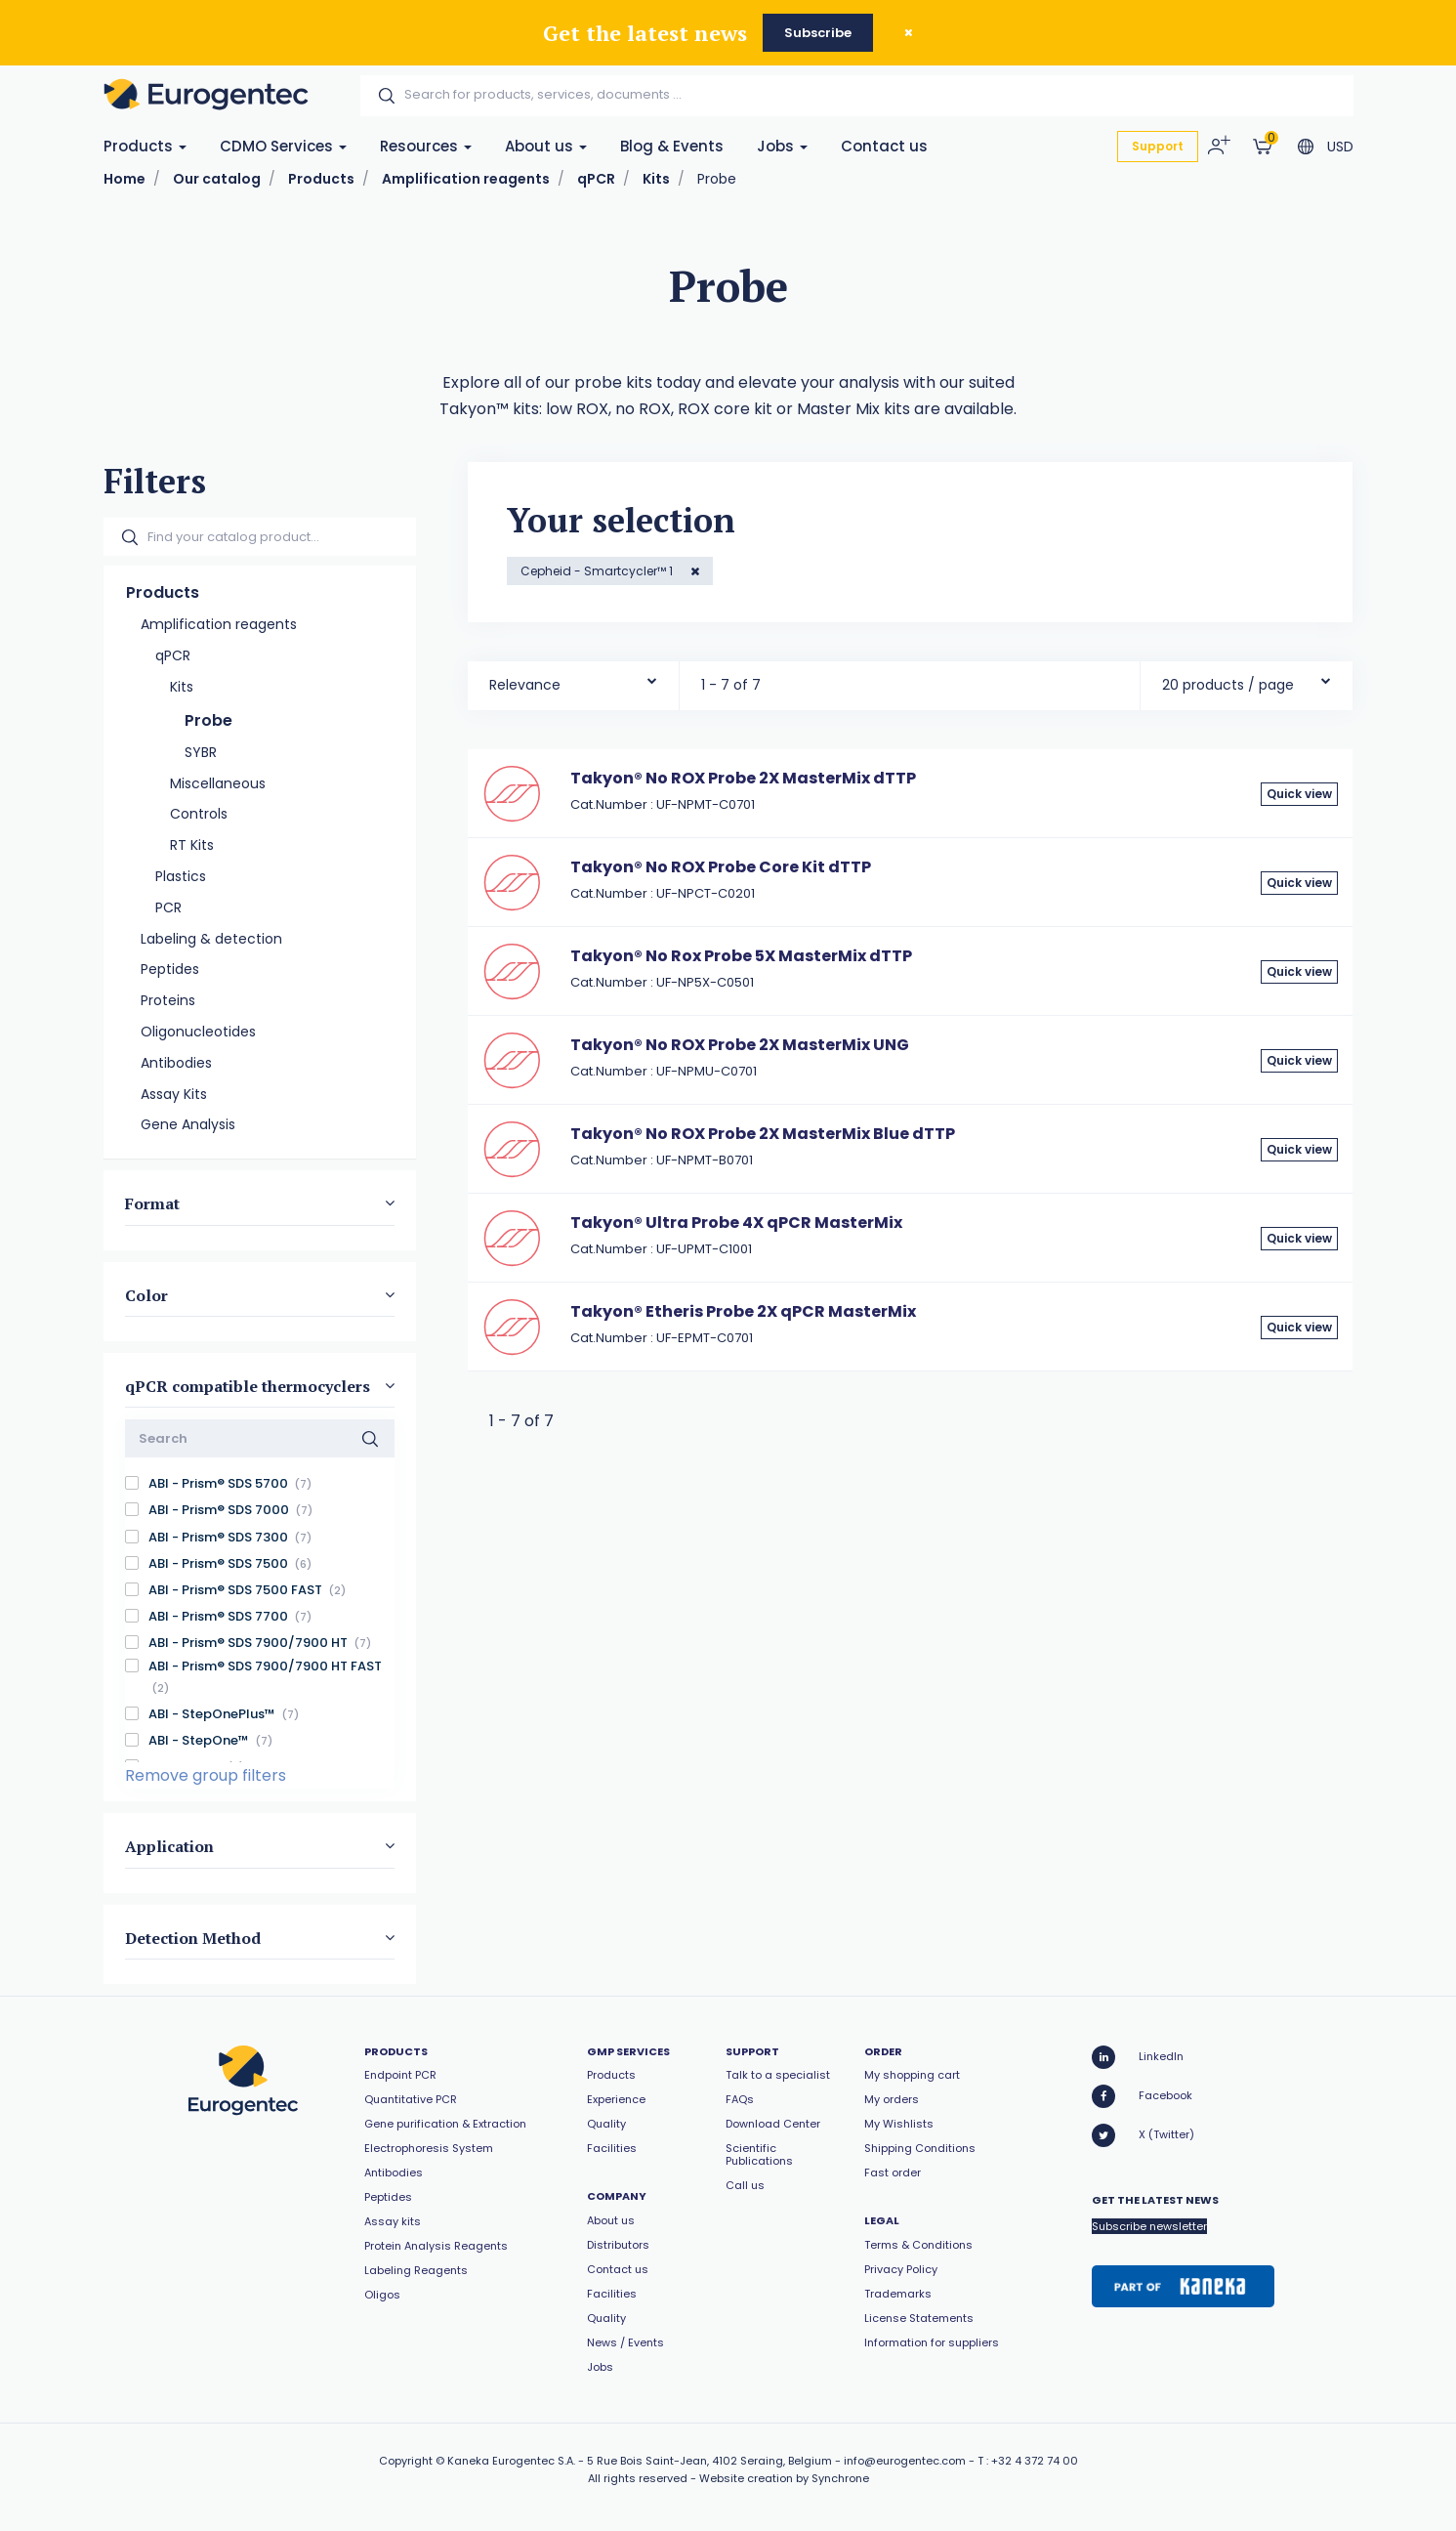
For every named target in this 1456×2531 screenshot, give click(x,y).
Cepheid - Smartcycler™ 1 (598, 571)
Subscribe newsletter (1149, 2226)
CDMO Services (283, 146)
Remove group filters (205, 1775)
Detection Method (193, 1937)
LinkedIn (1138, 2057)
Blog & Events (672, 146)
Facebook (1142, 2096)
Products (145, 146)
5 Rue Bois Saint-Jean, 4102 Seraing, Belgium (709, 2460)
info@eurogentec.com (905, 2460)
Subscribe (818, 32)
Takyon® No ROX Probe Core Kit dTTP (720, 867)
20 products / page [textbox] (1228, 685)
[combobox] (574, 680)
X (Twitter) (1143, 2135)
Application (169, 1846)
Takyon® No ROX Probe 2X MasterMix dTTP (743, 778)
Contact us (884, 146)
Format (152, 1203)
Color (146, 1294)
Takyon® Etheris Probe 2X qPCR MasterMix (743, 1311)
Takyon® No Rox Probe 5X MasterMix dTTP (741, 956)
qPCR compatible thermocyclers (247, 1386)
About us (546, 146)
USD (1340, 146)
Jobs (782, 146)
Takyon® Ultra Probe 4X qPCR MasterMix (736, 1222)
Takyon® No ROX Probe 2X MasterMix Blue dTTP (762, 1133)
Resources (426, 146)
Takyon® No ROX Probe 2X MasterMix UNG (739, 1044)
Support (1158, 146)
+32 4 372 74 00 (1034, 2460)
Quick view (1299, 793)
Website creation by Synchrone (784, 2478)
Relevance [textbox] (525, 685)
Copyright (406, 2460)
